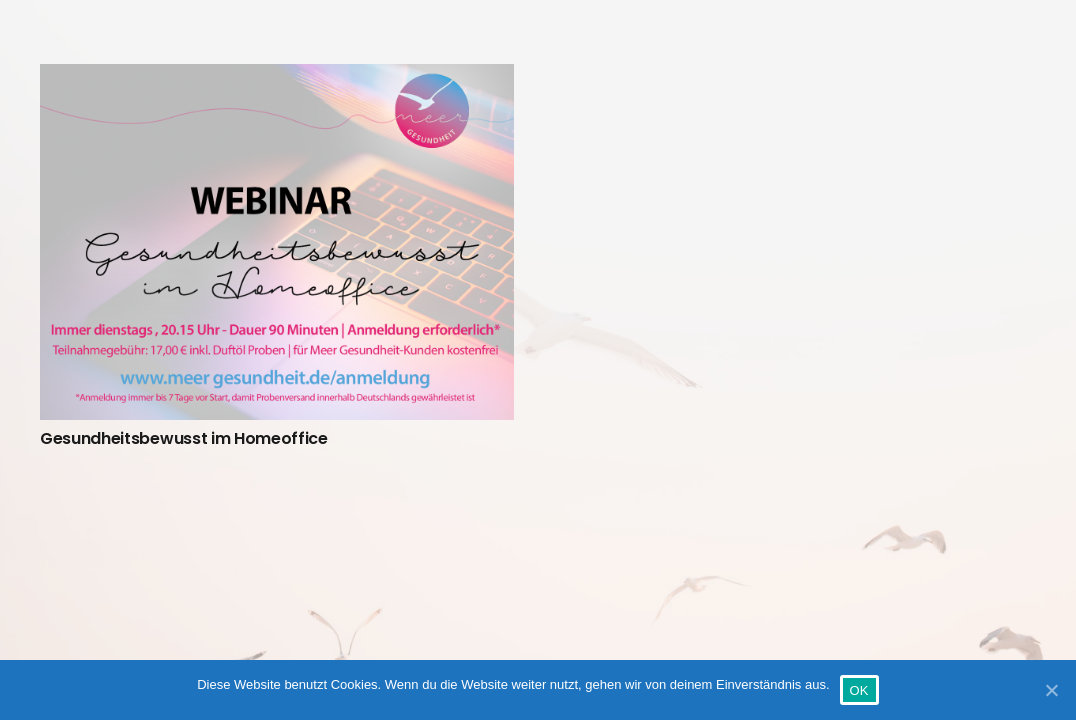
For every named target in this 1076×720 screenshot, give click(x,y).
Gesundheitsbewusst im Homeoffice (184, 438)
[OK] (1051, 690)
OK (859, 690)
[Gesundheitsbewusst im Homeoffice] (277, 242)
